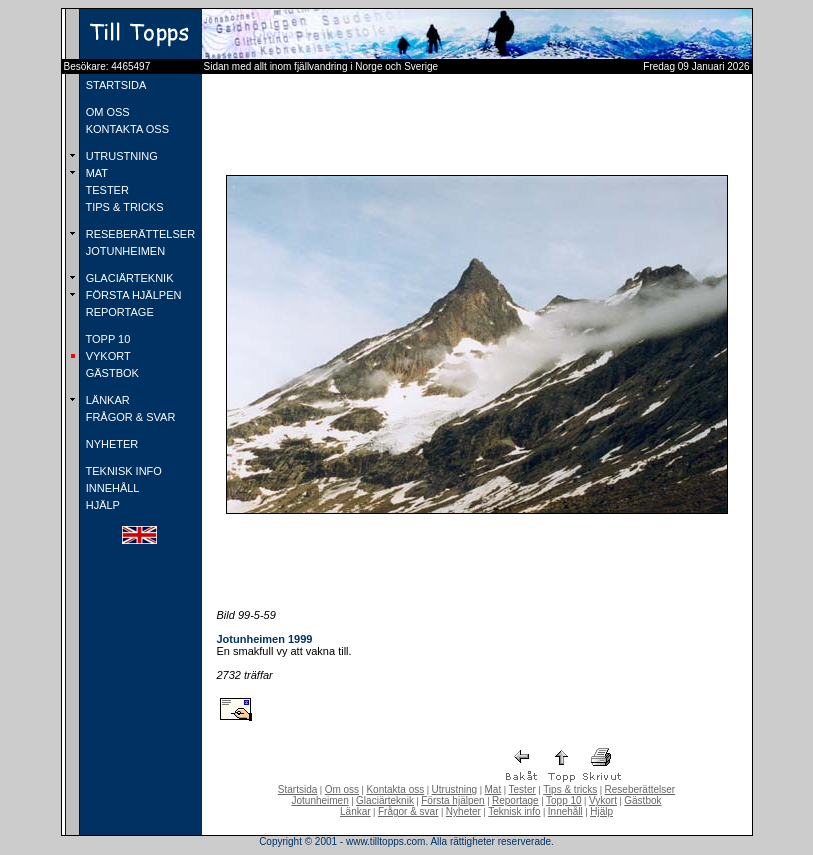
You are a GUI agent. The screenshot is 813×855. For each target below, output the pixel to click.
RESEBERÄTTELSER (139, 234)
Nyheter (463, 811)
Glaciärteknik (385, 800)
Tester (522, 789)
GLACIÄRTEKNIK (128, 278)
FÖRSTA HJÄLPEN (132, 295)
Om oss (342, 789)
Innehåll (565, 811)
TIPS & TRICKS (123, 207)
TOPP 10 (107, 339)
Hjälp (601, 811)
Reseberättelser (640, 789)
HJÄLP (101, 505)
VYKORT (107, 356)
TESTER (106, 190)
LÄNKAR (106, 400)
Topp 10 (564, 800)
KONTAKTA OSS (126, 129)
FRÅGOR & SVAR (129, 417)
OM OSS (106, 112)
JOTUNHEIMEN (124, 251)
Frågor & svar (408, 811)
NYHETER (111, 444)
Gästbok (642, 800)
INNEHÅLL (111, 488)
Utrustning (455, 789)
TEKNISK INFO (122, 471)
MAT (95, 173)
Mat (493, 789)
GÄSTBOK (111, 373)
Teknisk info (514, 811)
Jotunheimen (319, 800)
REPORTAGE (118, 312)
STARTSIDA (115, 85)
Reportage (515, 800)
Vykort (603, 800)
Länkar (355, 811)
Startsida (297, 789)
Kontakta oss (395, 789)
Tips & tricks (570, 789)
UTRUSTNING (120, 156)
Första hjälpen (452, 800)
